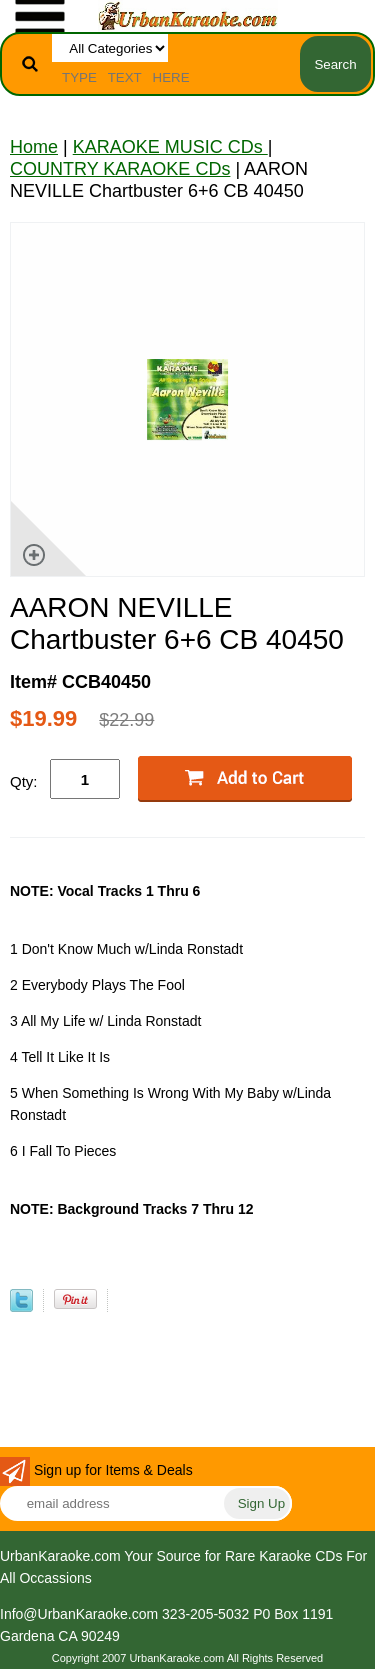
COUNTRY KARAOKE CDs (120, 169)
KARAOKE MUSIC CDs (170, 147)
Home (34, 147)
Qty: (24, 781)
